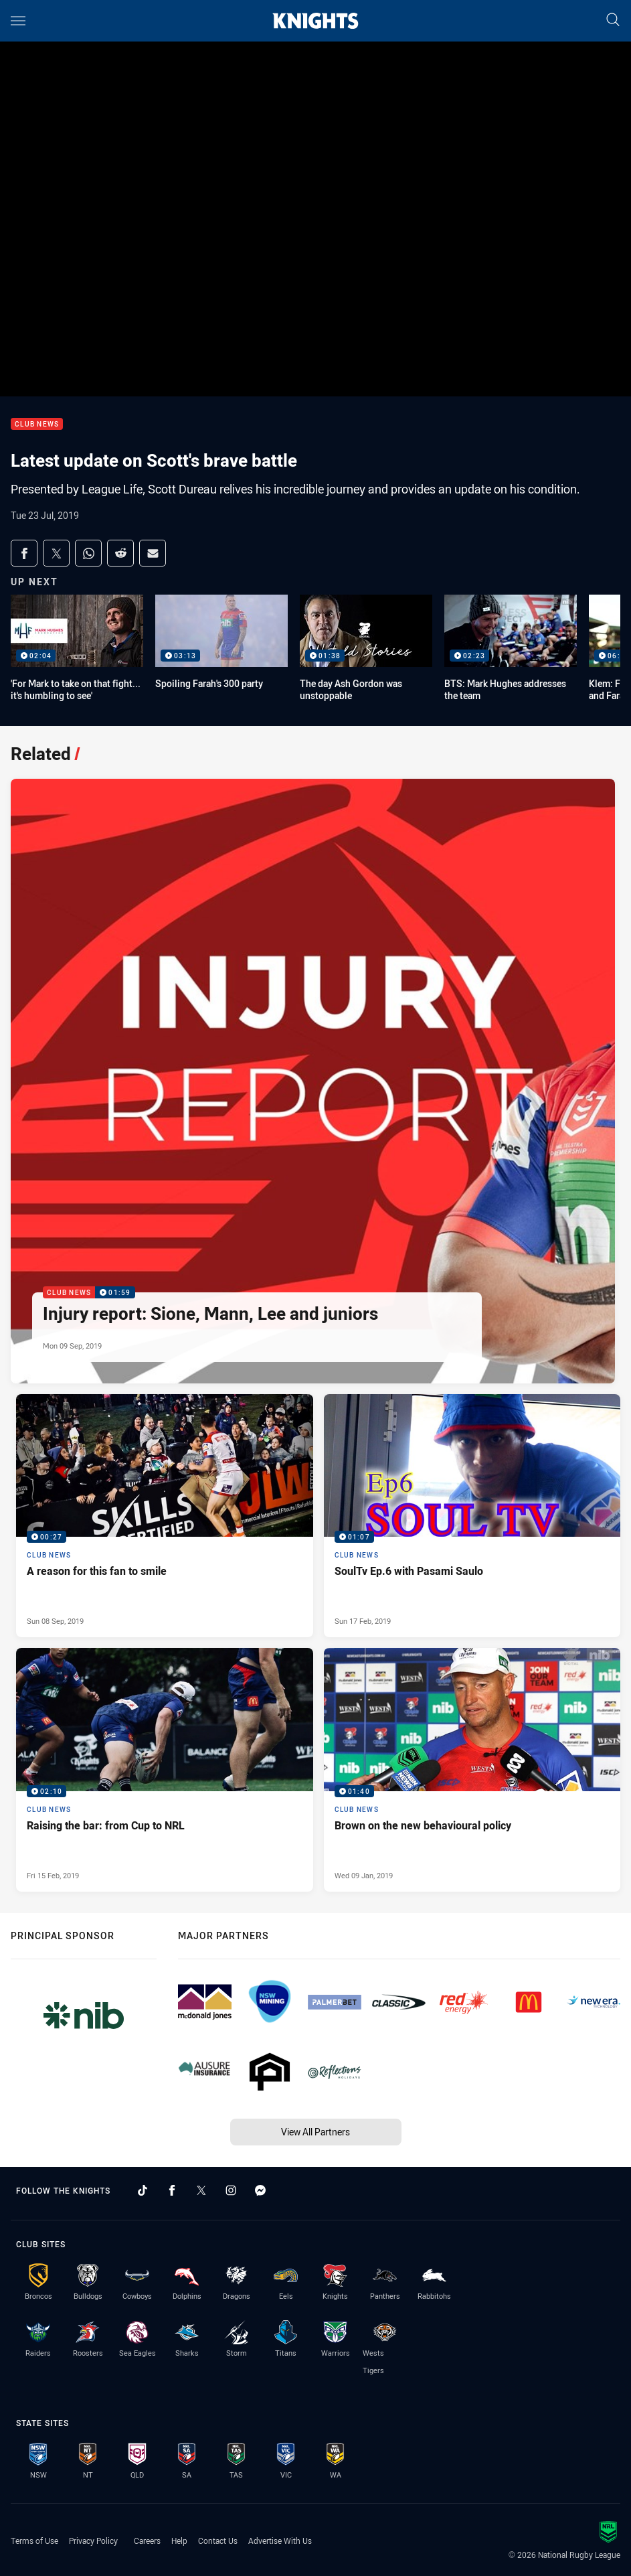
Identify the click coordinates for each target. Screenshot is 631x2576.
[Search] (613, 20)
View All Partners (315, 2131)
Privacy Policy (93, 2540)
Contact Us (218, 2540)
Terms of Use (34, 2540)
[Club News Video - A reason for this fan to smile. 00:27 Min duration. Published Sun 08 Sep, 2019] (164, 1515)
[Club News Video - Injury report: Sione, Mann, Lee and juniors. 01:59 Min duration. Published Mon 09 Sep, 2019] (313, 1081)
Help (179, 2540)
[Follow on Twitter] (201, 2190)
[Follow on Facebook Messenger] (260, 2190)
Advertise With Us (280, 2540)
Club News (37, 424)
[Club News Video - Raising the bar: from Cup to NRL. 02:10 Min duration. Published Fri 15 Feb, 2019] (164, 1769)
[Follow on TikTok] (142, 2190)
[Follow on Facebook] (172, 2190)
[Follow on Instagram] (231, 2190)
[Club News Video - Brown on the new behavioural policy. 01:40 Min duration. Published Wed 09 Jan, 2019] (472, 1769)
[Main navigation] (18, 20)
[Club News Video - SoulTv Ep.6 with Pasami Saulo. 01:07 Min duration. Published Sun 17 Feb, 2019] (472, 1515)
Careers (147, 2540)
